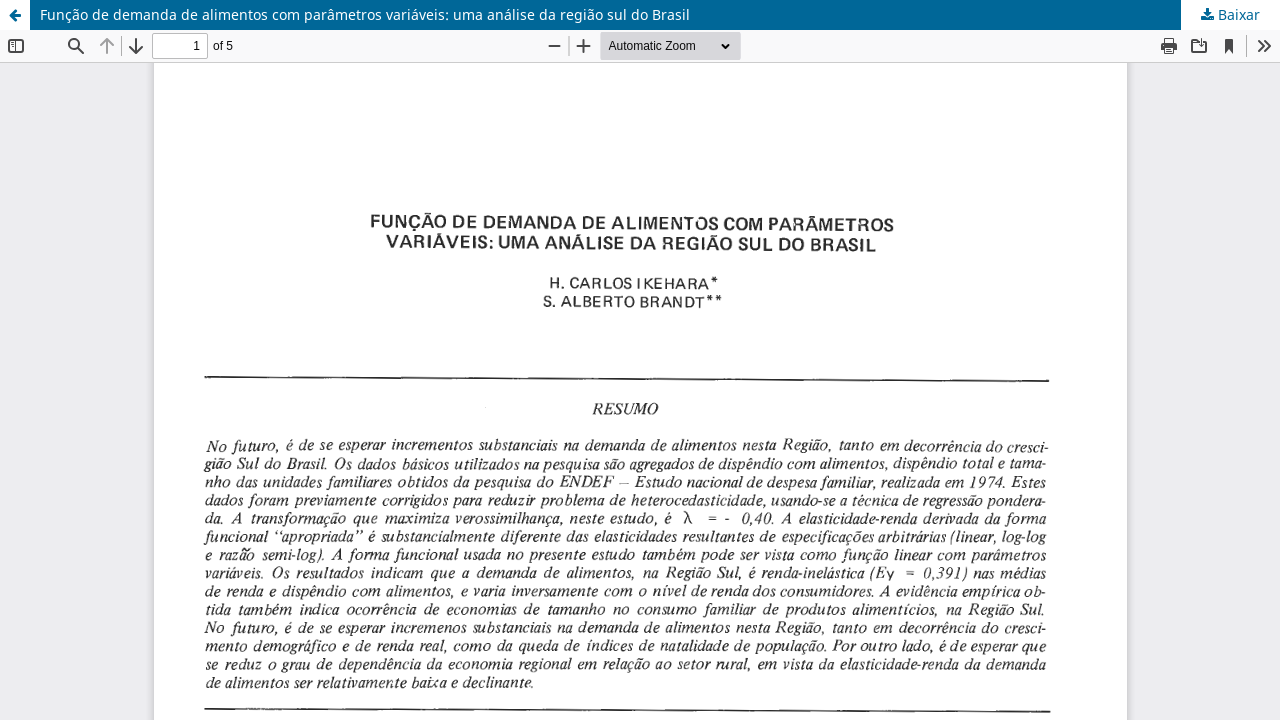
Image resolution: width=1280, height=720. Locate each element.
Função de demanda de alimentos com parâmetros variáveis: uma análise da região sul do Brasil (365, 14)
